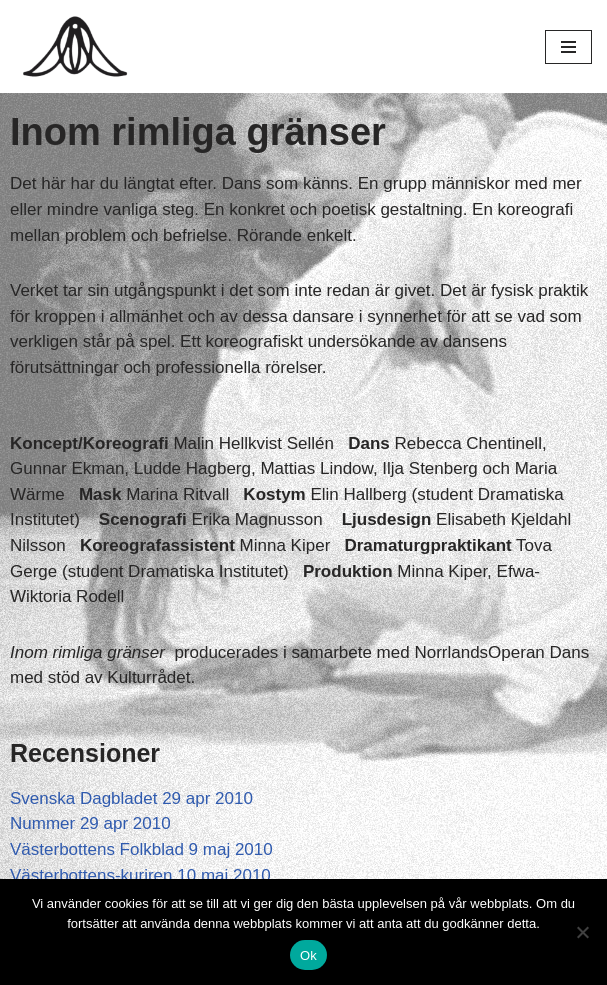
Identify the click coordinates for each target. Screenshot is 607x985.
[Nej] (582, 932)
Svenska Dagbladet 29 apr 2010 (131, 798)
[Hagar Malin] (80, 46)
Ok (308, 955)
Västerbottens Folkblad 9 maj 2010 (141, 849)
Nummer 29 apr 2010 (90, 823)
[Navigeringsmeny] (568, 47)
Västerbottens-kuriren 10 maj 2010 (140, 875)
